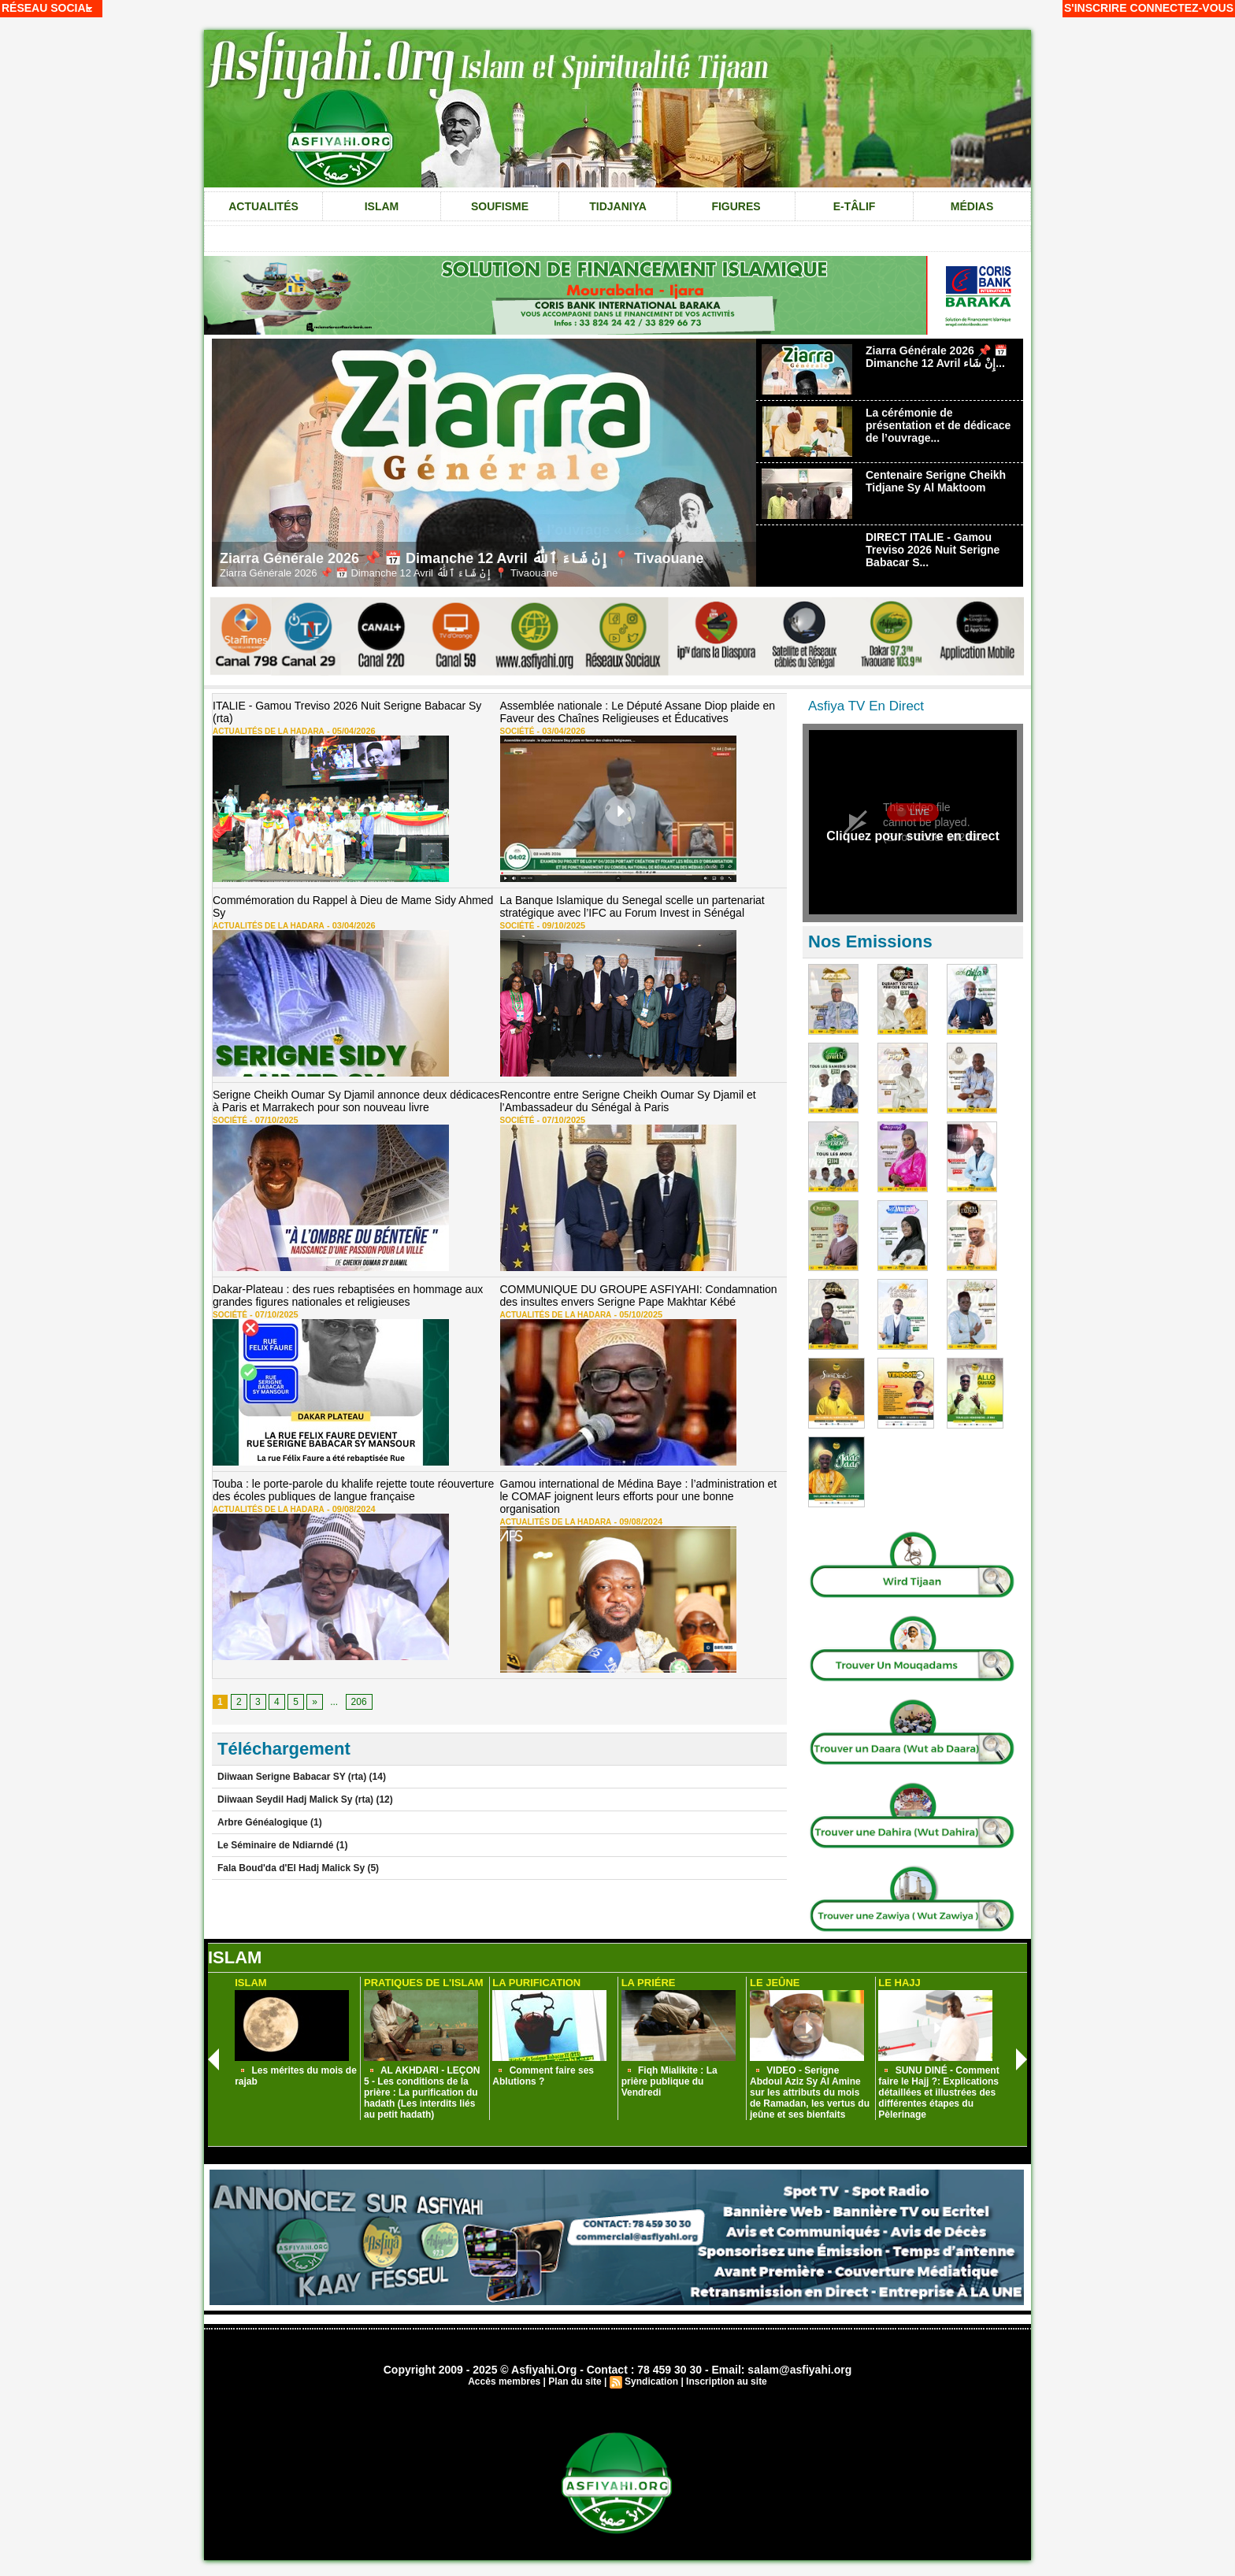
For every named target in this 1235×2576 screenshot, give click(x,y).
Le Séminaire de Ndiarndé (276, 1845)
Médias (972, 206)
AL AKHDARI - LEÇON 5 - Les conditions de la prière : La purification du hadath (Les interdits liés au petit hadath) (422, 2092)
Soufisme (499, 206)
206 (359, 1701)
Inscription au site (726, 2381)
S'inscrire (1095, 8)
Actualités (263, 206)
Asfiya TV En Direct (866, 706)
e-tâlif (854, 206)
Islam (382, 206)
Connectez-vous (1181, 8)
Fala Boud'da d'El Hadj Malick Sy (291, 1868)
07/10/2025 (273, 1120)
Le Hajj (899, 1983)
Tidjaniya (618, 206)
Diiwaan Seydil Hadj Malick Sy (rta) (295, 1799)
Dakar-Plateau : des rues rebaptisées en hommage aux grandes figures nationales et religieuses (348, 1295)
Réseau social (47, 8)
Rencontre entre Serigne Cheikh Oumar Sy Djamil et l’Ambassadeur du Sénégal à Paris (628, 1101)
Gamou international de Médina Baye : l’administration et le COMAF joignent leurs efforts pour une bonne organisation (638, 1496)
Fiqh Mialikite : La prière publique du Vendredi (669, 2081)
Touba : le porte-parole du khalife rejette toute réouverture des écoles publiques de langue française (353, 1490)
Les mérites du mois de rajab (296, 2076)
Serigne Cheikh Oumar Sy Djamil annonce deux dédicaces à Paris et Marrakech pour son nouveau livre (356, 1101)
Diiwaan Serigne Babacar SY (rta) (291, 1776)
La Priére (648, 1983)
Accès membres (504, 2381)
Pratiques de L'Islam (424, 1983)
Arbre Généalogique (263, 1822)
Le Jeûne (775, 1983)
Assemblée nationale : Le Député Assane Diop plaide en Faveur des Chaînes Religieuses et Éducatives (637, 712)
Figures (735, 206)
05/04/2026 (350, 731)
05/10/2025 (636, 1314)
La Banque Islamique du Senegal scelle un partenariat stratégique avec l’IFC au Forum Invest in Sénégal (632, 906)
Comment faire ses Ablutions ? (543, 2076)
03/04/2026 (559, 731)
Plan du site (574, 2381)
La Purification (536, 1983)
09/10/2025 (559, 925)
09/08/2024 (350, 1509)
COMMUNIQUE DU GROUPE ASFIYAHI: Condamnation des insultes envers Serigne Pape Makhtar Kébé (638, 1295)
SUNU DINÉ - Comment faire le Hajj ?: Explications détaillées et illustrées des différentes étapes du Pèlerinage (938, 2092)
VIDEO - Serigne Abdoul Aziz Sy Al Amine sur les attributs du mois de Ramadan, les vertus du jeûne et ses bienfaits (810, 2092)
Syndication (651, 2381)
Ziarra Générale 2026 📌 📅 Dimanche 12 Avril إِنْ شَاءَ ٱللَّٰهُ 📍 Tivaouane (462, 558)
